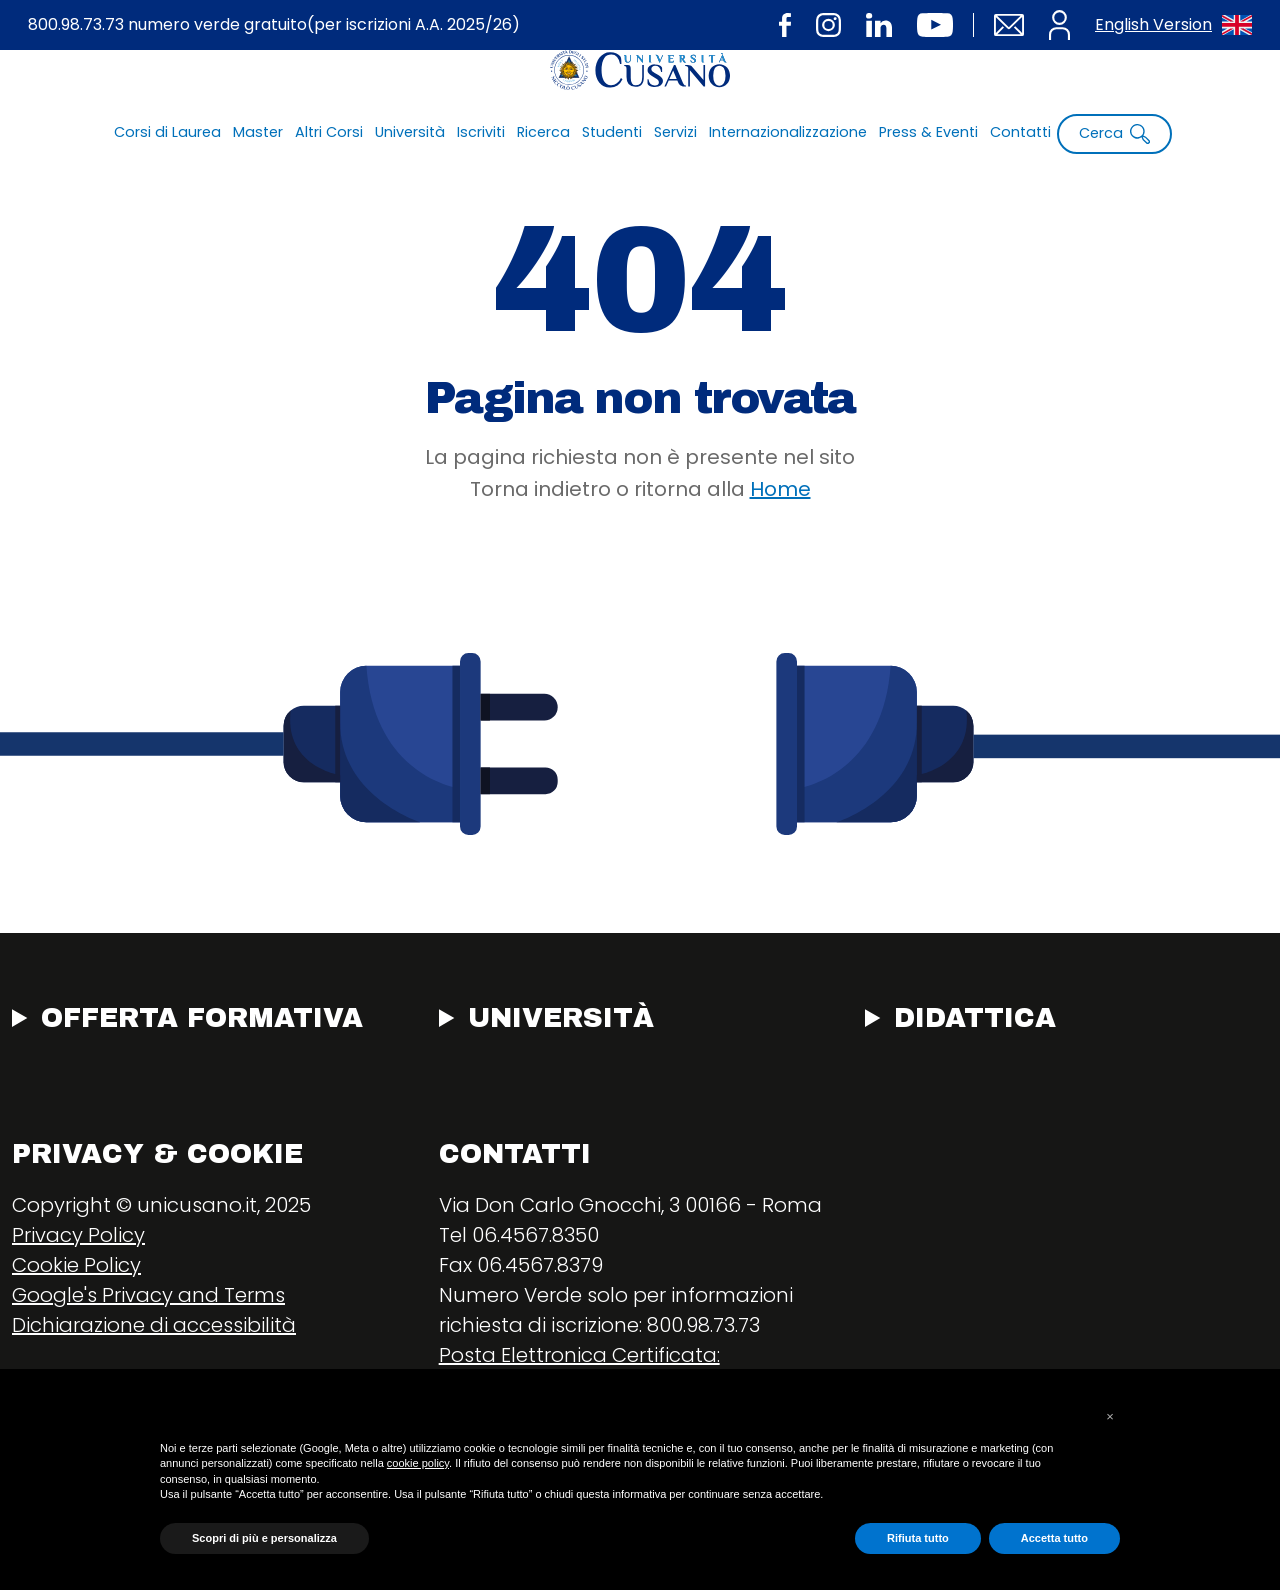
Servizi (675, 132)
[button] (1110, 1417)
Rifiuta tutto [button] (918, 1538)
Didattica (975, 1018)
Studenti (612, 132)
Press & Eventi (928, 132)
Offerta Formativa (202, 1018)
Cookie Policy (76, 1265)
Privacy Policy (78, 1235)
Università (410, 132)
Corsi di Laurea (167, 132)
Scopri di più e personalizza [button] (264, 1538)
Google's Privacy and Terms (148, 1295)
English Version (1173, 25)
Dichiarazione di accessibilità (154, 1325)
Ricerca (543, 132)
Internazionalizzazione (788, 132)
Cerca (1114, 133)
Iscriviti (481, 132)
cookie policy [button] (418, 1463)
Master (258, 132)
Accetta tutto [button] (1054, 1538)
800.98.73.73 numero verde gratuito (274, 25)
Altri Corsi (329, 132)
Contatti (1020, 132)
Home (780, 489)
